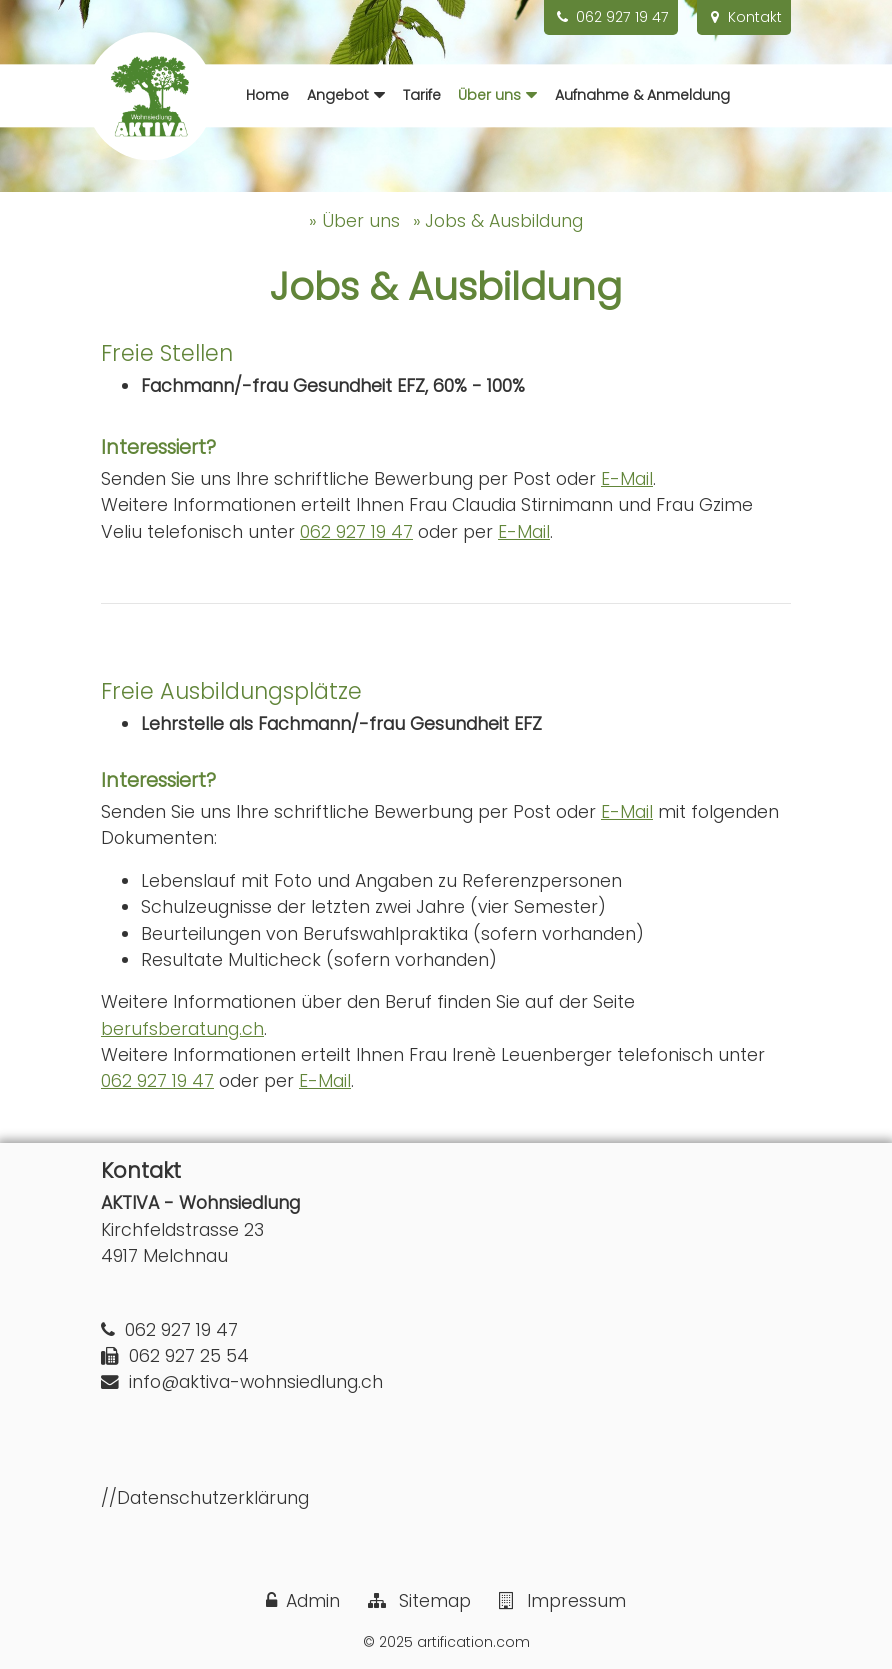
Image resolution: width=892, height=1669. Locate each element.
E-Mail (627, 479)
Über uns (361, 221)
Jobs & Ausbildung (504, 221)
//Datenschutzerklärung (205, 1498)
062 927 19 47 (356, 532)
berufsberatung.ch (182, 1029)
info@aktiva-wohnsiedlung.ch (256, 1382)
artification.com (473, 1642)
